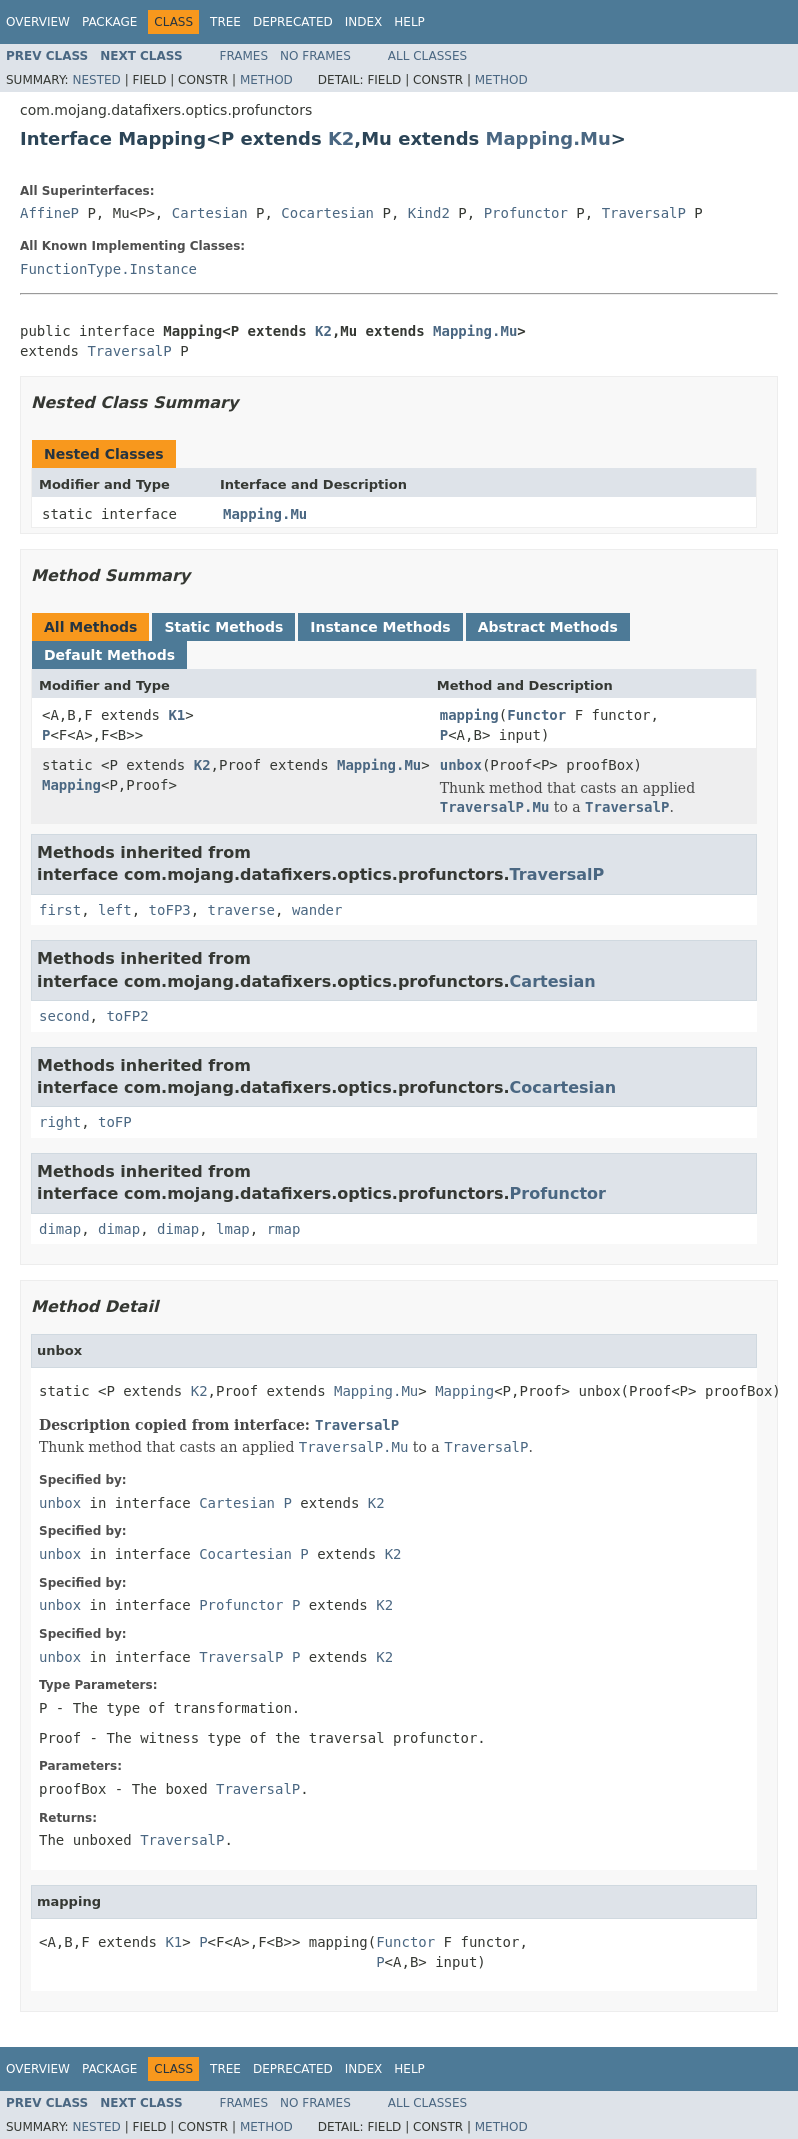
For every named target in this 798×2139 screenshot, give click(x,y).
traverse (241, 910)
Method (266, 80)
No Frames (315, 56)
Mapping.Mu (548, 138)
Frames (244, 56)
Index (364, 22)
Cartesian (210, 213)
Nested (96, 80)
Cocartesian (327, 213)
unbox (461, 765)
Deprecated (293, 22)
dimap (60, 1229)
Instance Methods (380, 627)
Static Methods (223, 627)
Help (409, 22)
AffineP (49, 213)
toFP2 (127, 1016)
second (64, 1016)
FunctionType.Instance (108, 269)
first (60, 910)
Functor (536, 715)
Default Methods (109, 655)
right (60, 1122)
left (115, 910)
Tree (225, 22)
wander (317, 910)
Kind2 (429, 213)
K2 (341, 138)
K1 (176, 715)
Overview (38, 22)
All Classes (427, 56)
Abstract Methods (548, 627)
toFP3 (170, 910)
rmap (284, 1229)
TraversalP (644, 213)
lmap (233, 1229)
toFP (115, 1122)
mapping (469, 715)
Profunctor (526, 213)
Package (109, 22)
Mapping (71, 785)
